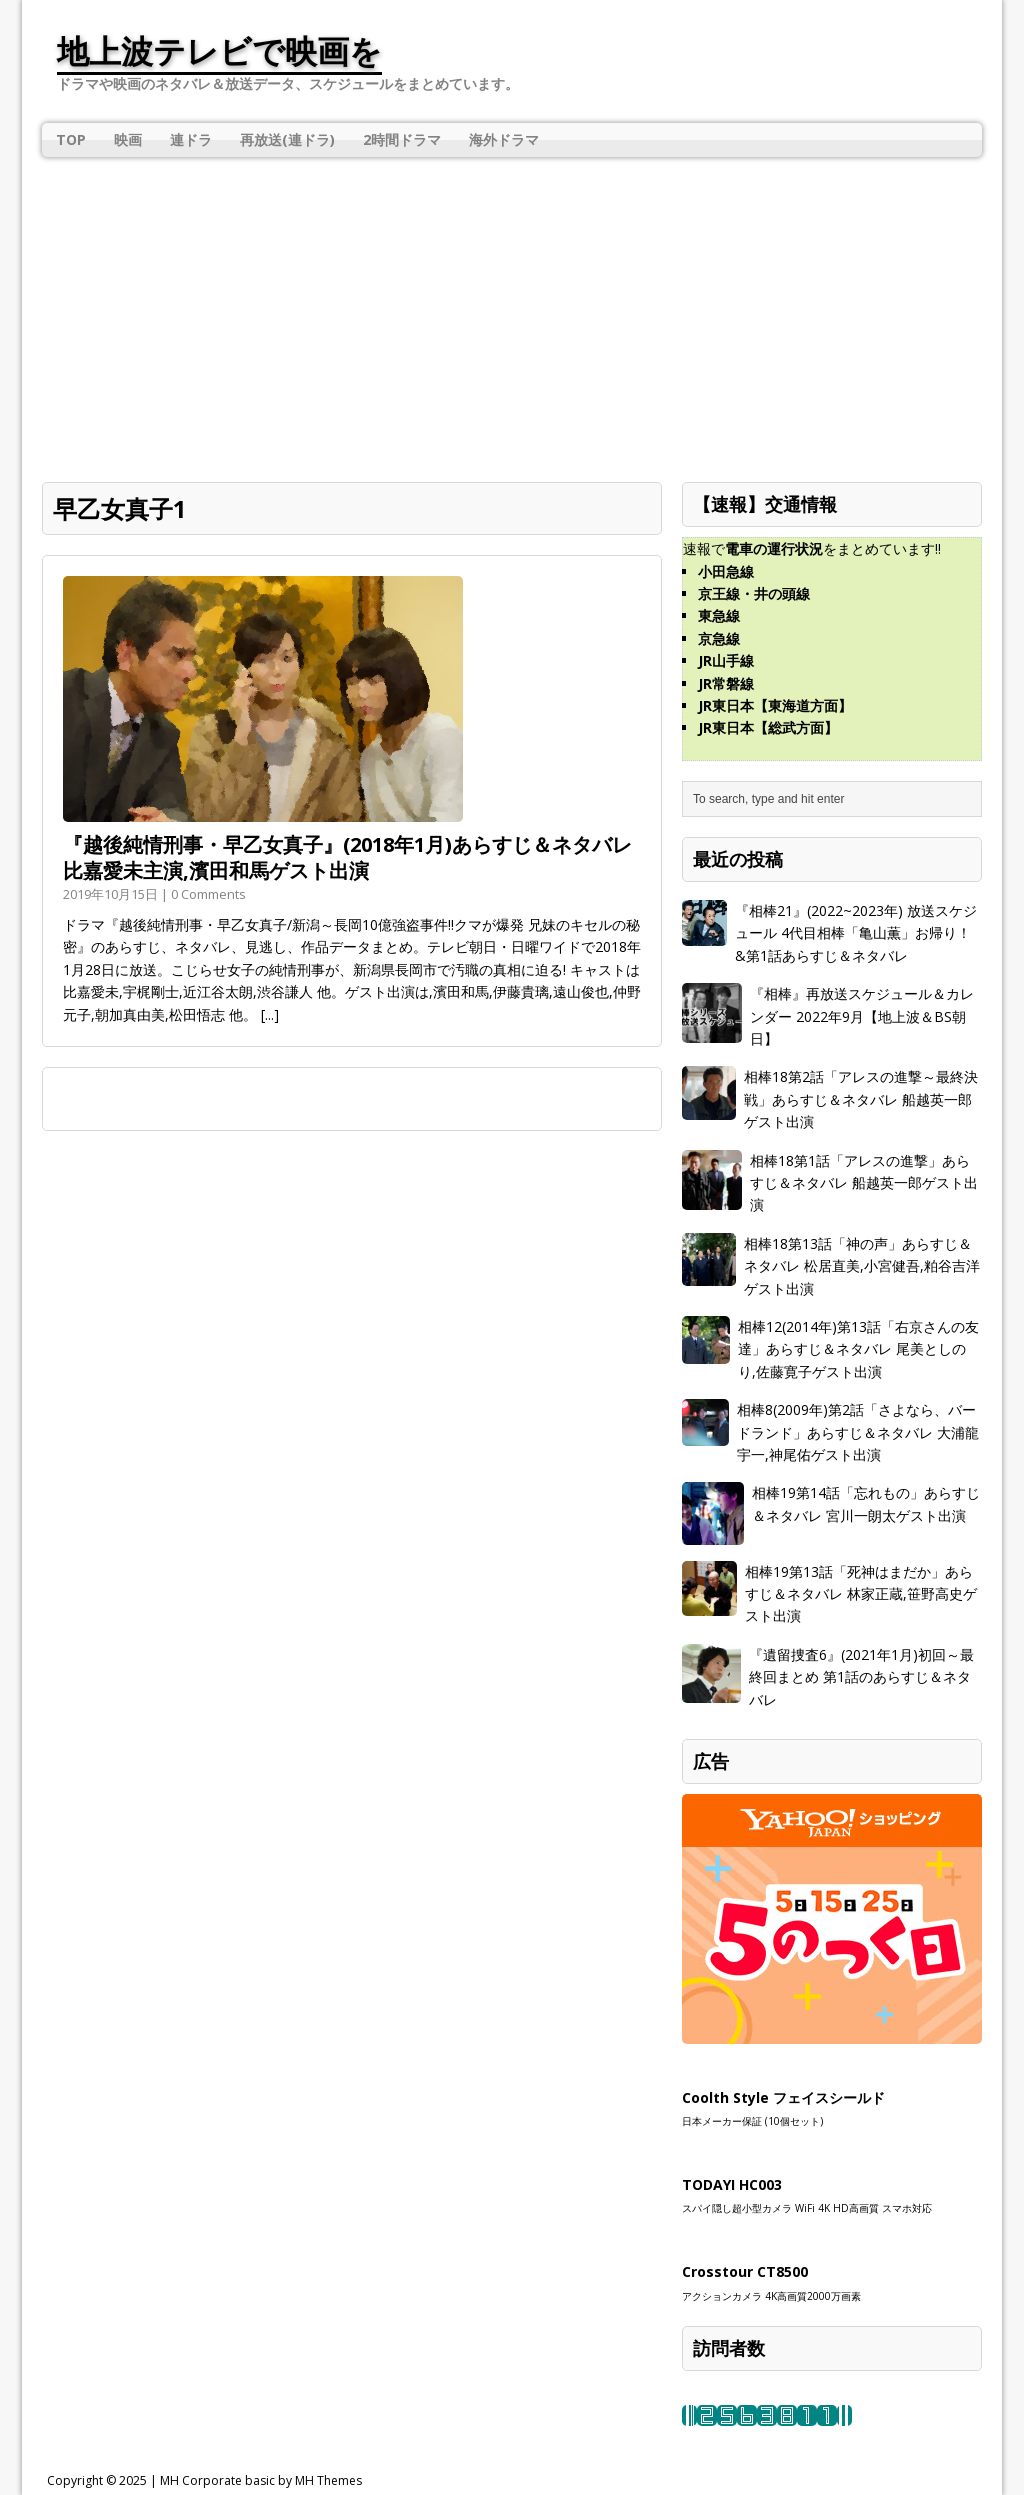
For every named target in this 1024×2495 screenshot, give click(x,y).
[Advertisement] (512, 312)
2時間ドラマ (402, 139)
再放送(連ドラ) (287, 139)
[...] (270, 1014)
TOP (71, 139)
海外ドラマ (504, 139)
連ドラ (191, 139)
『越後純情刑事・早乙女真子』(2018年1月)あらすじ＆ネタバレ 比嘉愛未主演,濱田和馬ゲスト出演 (347, 857)
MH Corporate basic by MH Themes (261, 2480)
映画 (128, 139)
